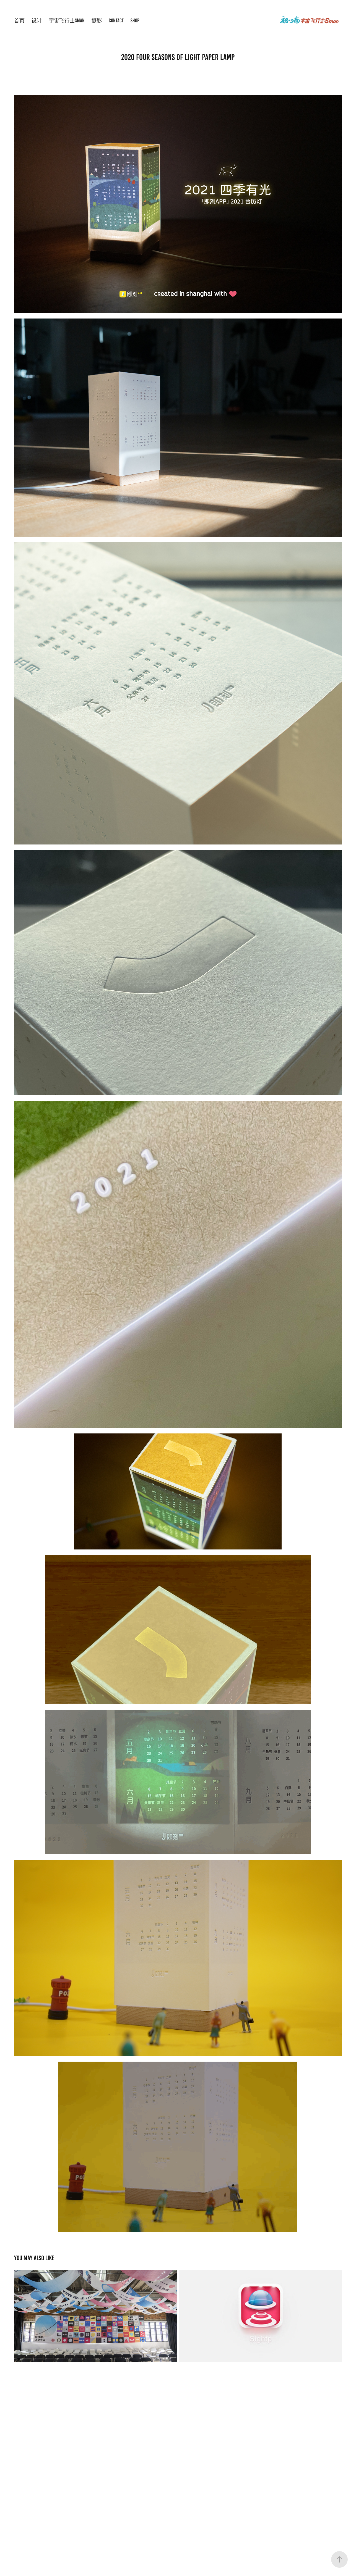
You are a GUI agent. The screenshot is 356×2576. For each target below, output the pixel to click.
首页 (19, 20)
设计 (37, 20)
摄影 (97, 20)
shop (135, 20)
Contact (116, 20)
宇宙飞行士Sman (67, 20)
